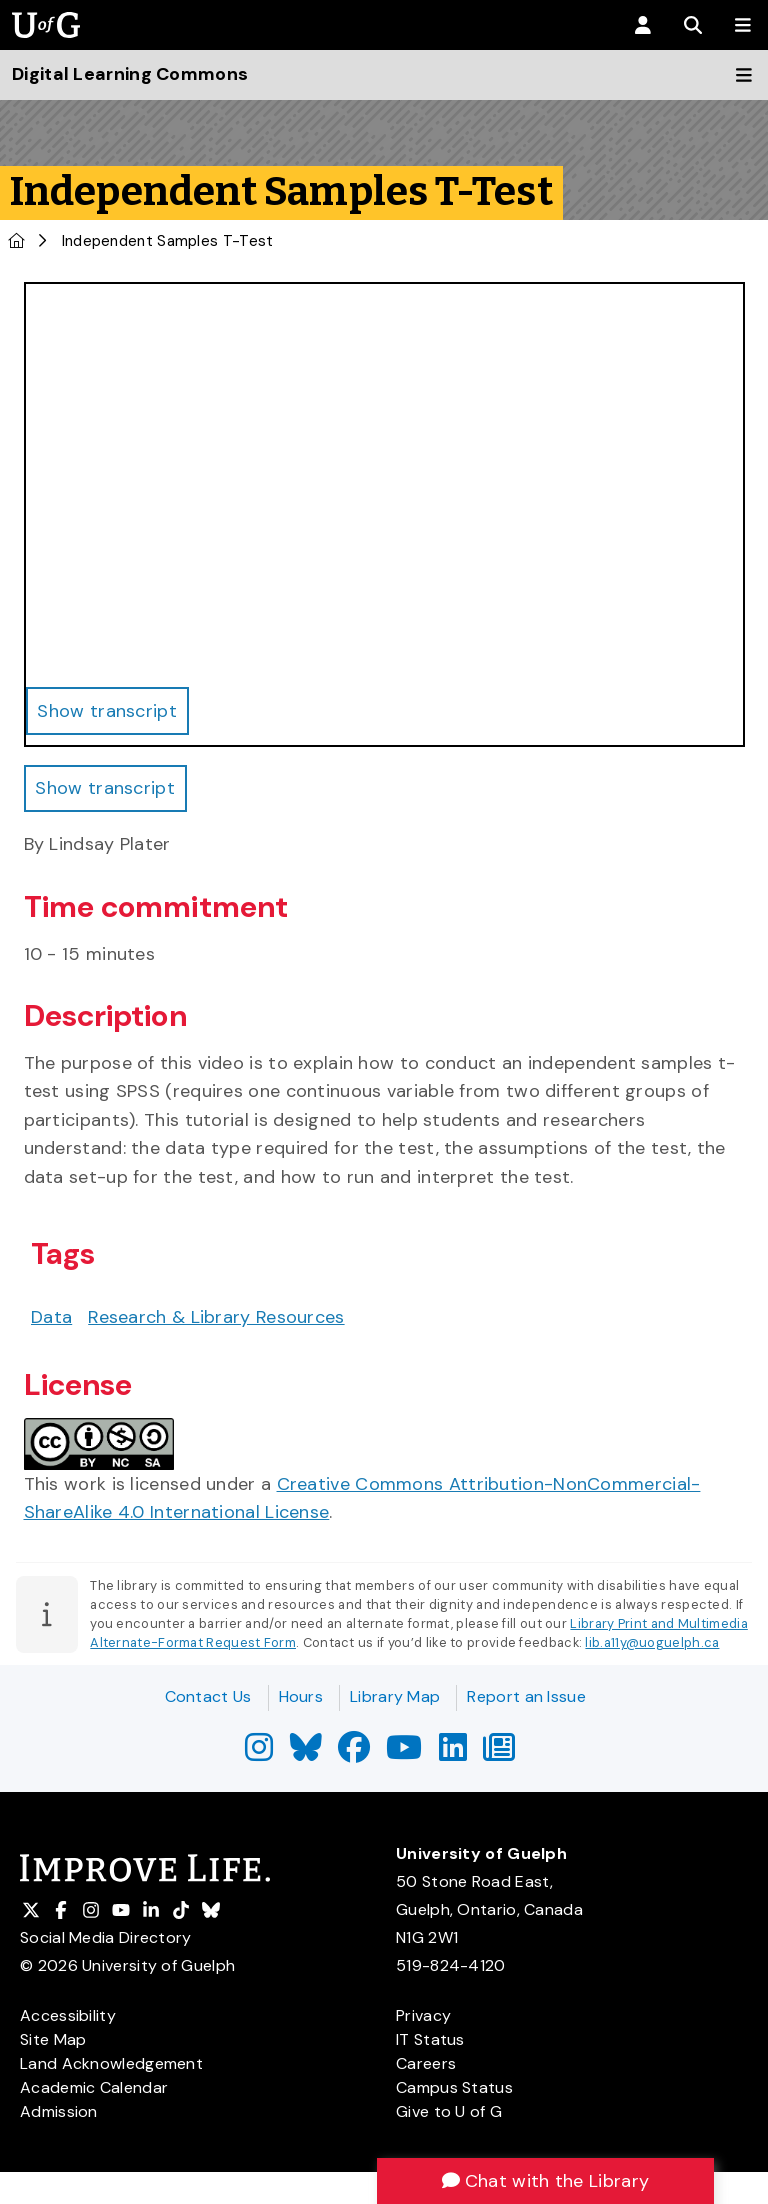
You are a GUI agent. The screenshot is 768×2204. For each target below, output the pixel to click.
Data (51, 1317)
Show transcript (106, 788)
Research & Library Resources (216, 1317)
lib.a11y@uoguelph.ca (652, 1642)
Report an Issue (526, 1696)
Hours (301, 1696)
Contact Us (208, 1696)
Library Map (395, 1696)
